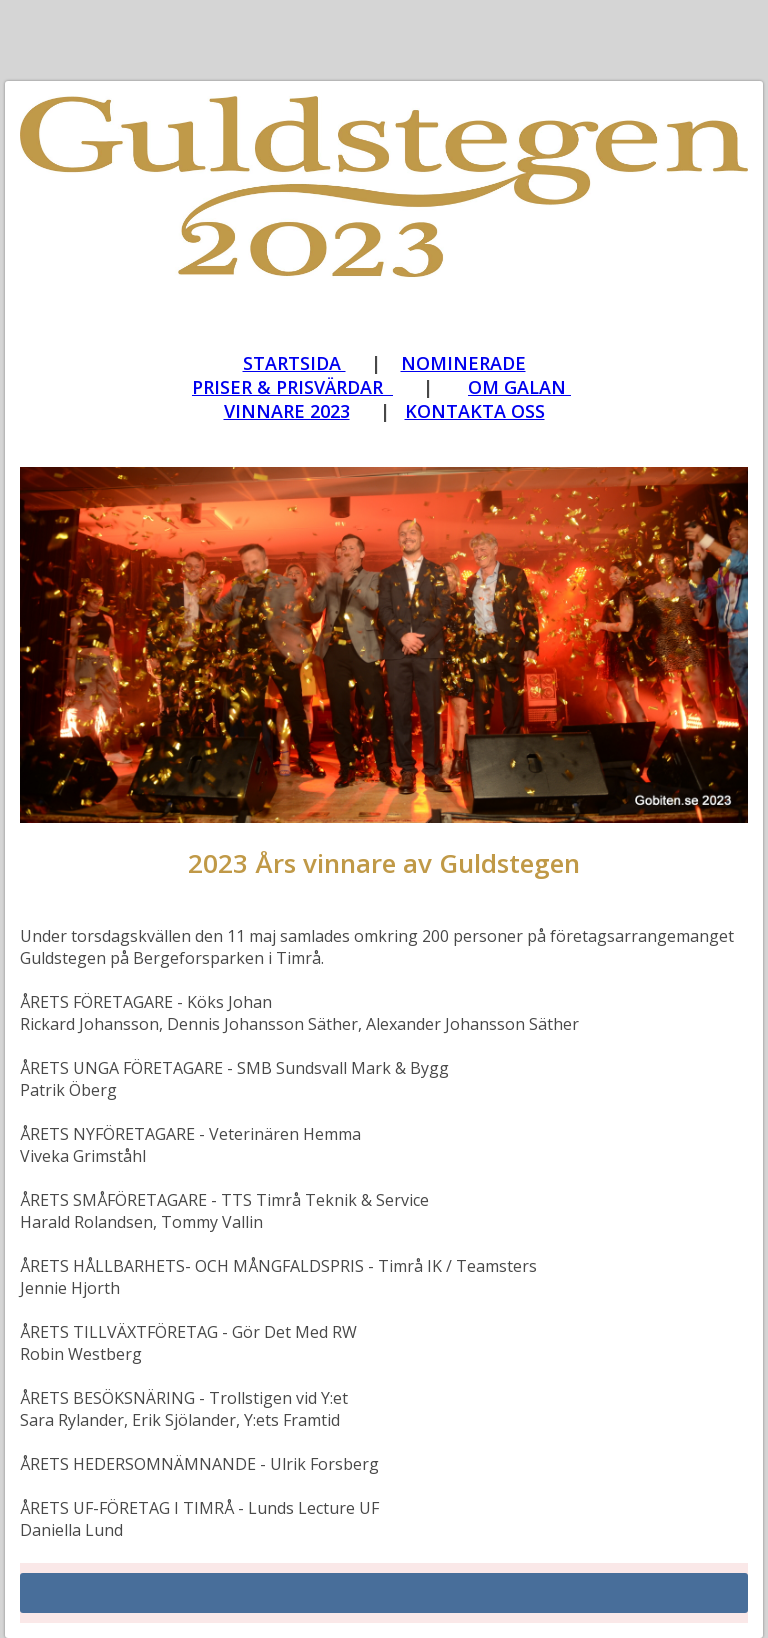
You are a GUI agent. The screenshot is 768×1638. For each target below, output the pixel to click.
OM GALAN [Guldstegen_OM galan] (519, 387)
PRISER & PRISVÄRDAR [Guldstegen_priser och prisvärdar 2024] (292, 387)
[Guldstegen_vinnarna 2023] (294, 364)
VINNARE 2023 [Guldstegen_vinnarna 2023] (287, 411)
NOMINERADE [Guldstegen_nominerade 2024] (463, 363)
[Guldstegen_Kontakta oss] (475, 411)
